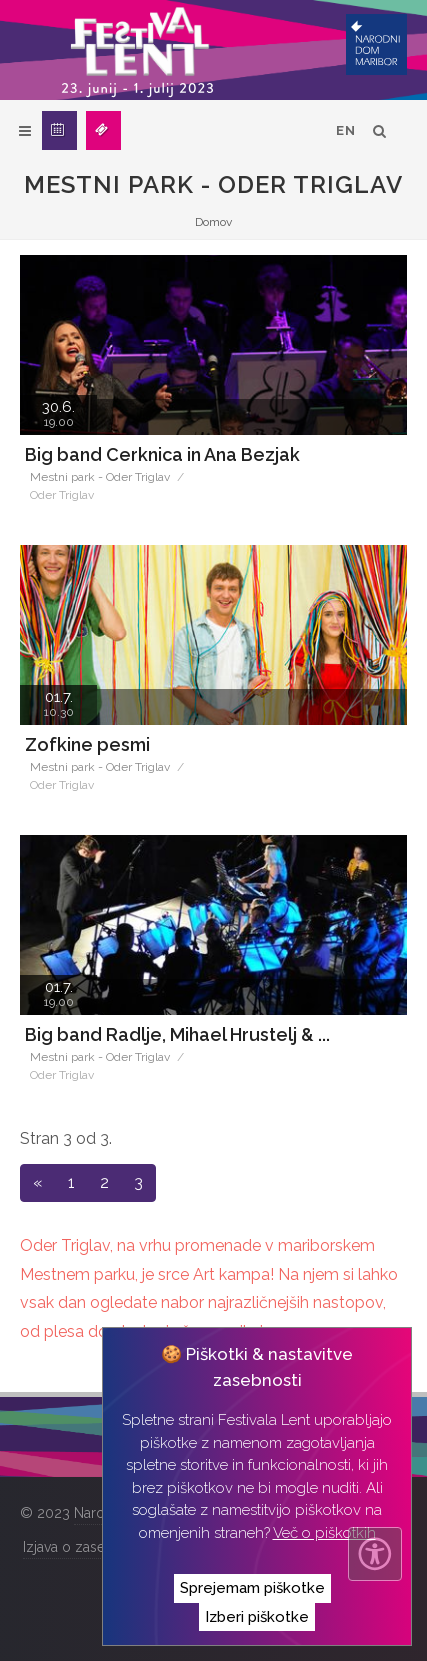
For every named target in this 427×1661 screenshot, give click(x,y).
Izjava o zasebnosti (84, 1547)
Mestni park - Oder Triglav (100, 477)
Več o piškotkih (324, 1533)
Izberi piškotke (257, 1617)
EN (346, 130)
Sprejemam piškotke (252, 1588)
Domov (213, 222)
